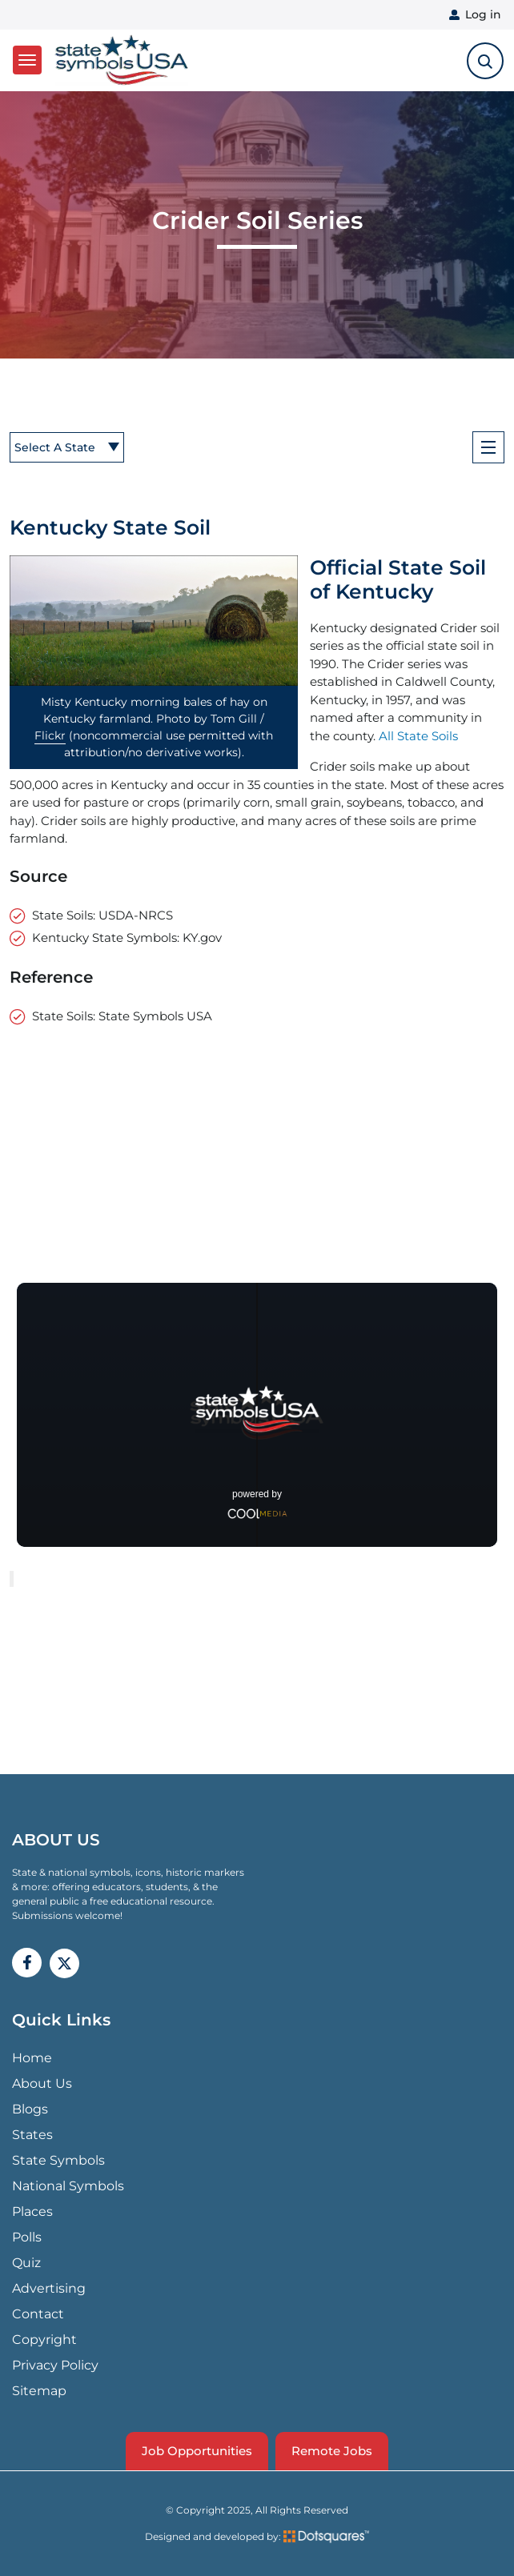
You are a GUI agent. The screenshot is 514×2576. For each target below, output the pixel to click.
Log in (483, 14)
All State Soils (418, 735)
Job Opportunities (197, 2450)
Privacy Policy (55, 2365)
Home (32, 2057)
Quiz (26, 2262)
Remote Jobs (331, 2450)
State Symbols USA (121, 60)
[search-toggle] (485, 60)
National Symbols (68, 2185)
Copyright (44, 2339)
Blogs (30, 2109)
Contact (38, 2314)
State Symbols (58, 2160)
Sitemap (39, 2390)
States (32, 2134)
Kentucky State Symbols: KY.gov (127, 937)
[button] (154, 620)
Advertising (49, 2288)
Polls (27, 2237)
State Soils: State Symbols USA (122, 1016)
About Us (42, 2083)
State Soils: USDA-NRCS (102, 915)
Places (32, 2211)
